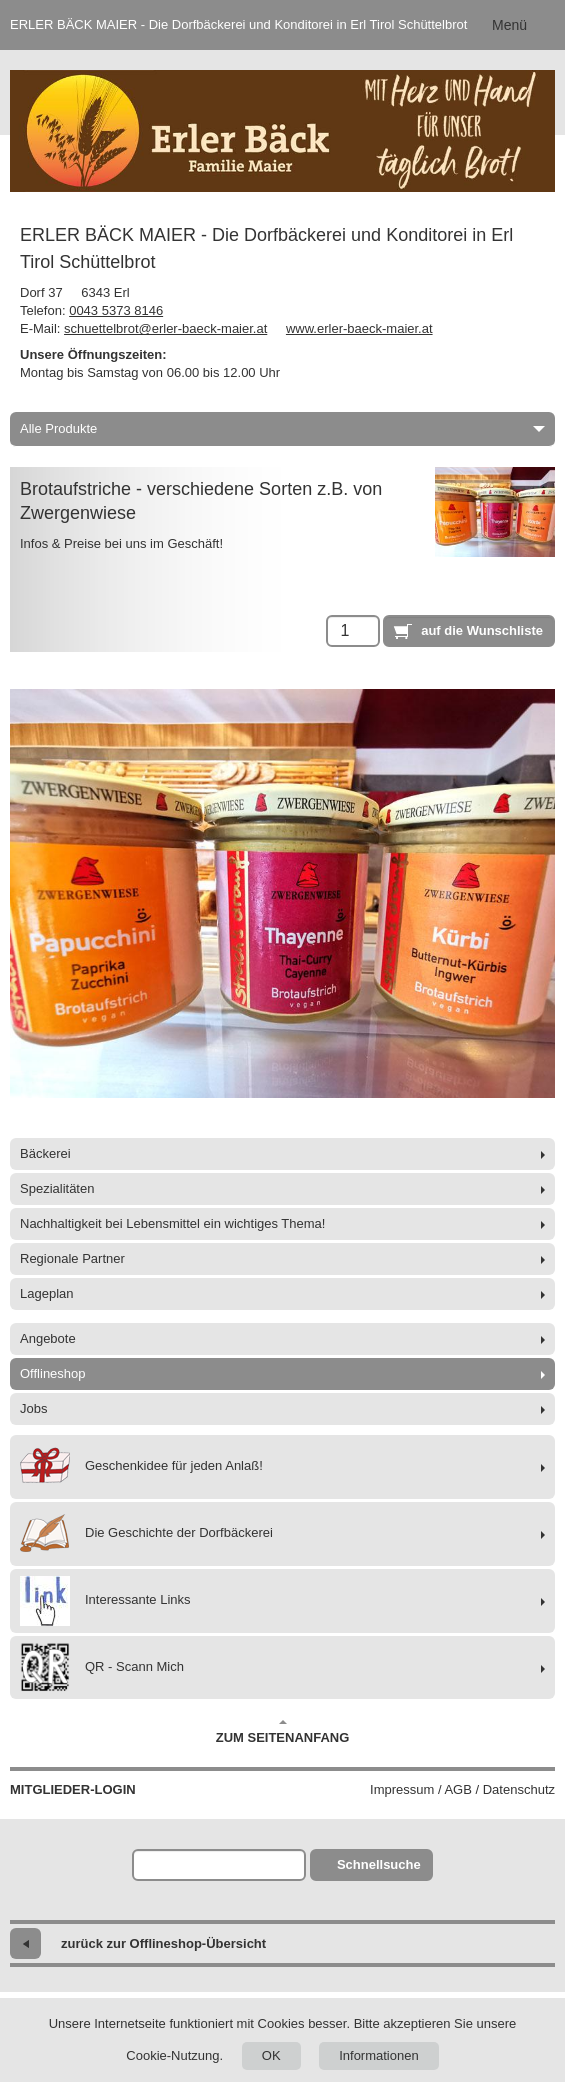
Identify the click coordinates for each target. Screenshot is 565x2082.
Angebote (48, 1338)
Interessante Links (105, 1601)
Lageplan (47, 1293)
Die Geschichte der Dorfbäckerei (146, 1534)
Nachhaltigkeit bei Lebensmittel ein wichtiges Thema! (172, 1223)
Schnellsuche (379, 1864)
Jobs (33, 1408)
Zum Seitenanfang (283, 1732)
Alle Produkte (282, 428)
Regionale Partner (72, 1258)
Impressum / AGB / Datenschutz (462, 1789)
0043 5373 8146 (116, 310)
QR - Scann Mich (102, 1667)
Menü (509, 25)
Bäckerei (45, 1153)
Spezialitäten (57, 1188)
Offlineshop (53, 1373)
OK (271, 2055)
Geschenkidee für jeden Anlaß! (141, 1467)
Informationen (379, 2055)
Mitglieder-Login (73, 1789)
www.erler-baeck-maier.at (359, 328)
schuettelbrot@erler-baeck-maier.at (165, 328)
